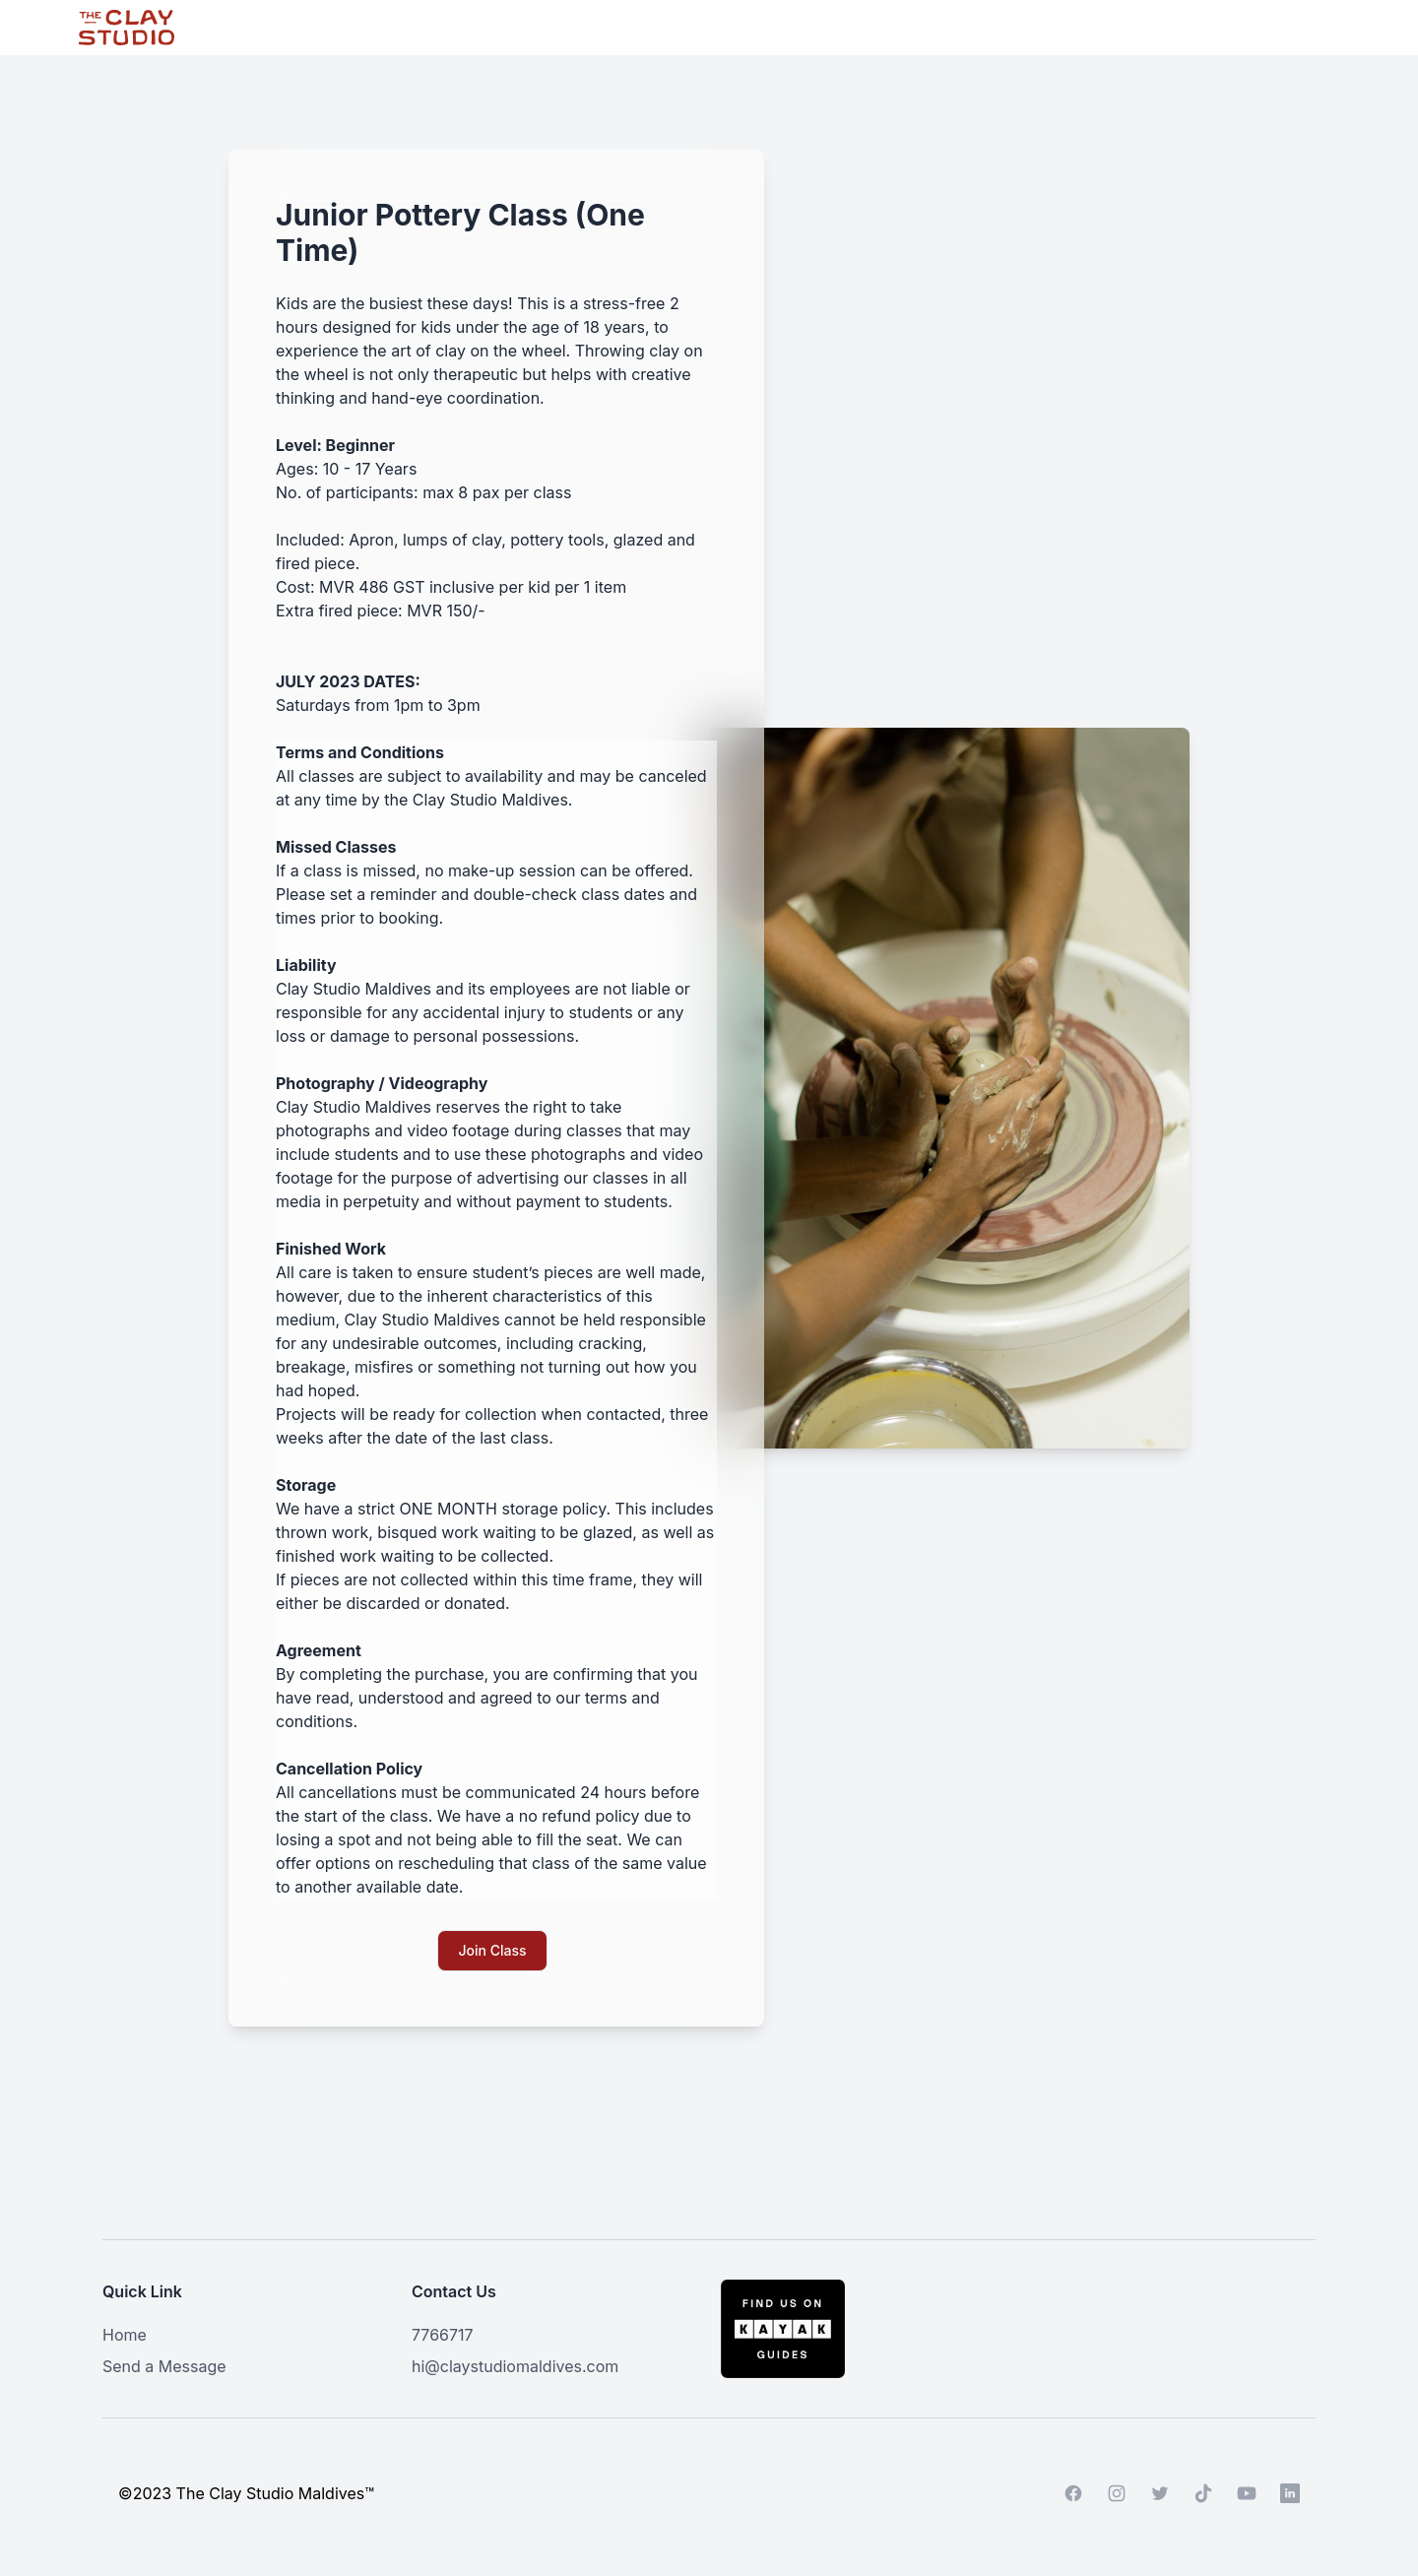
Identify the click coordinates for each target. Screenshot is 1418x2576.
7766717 (443, 2335)
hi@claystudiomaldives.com (515, 2366)
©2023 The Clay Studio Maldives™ (246, 2493)
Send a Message (164, 2366)
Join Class (492, 1950)
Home (124, 2335)
